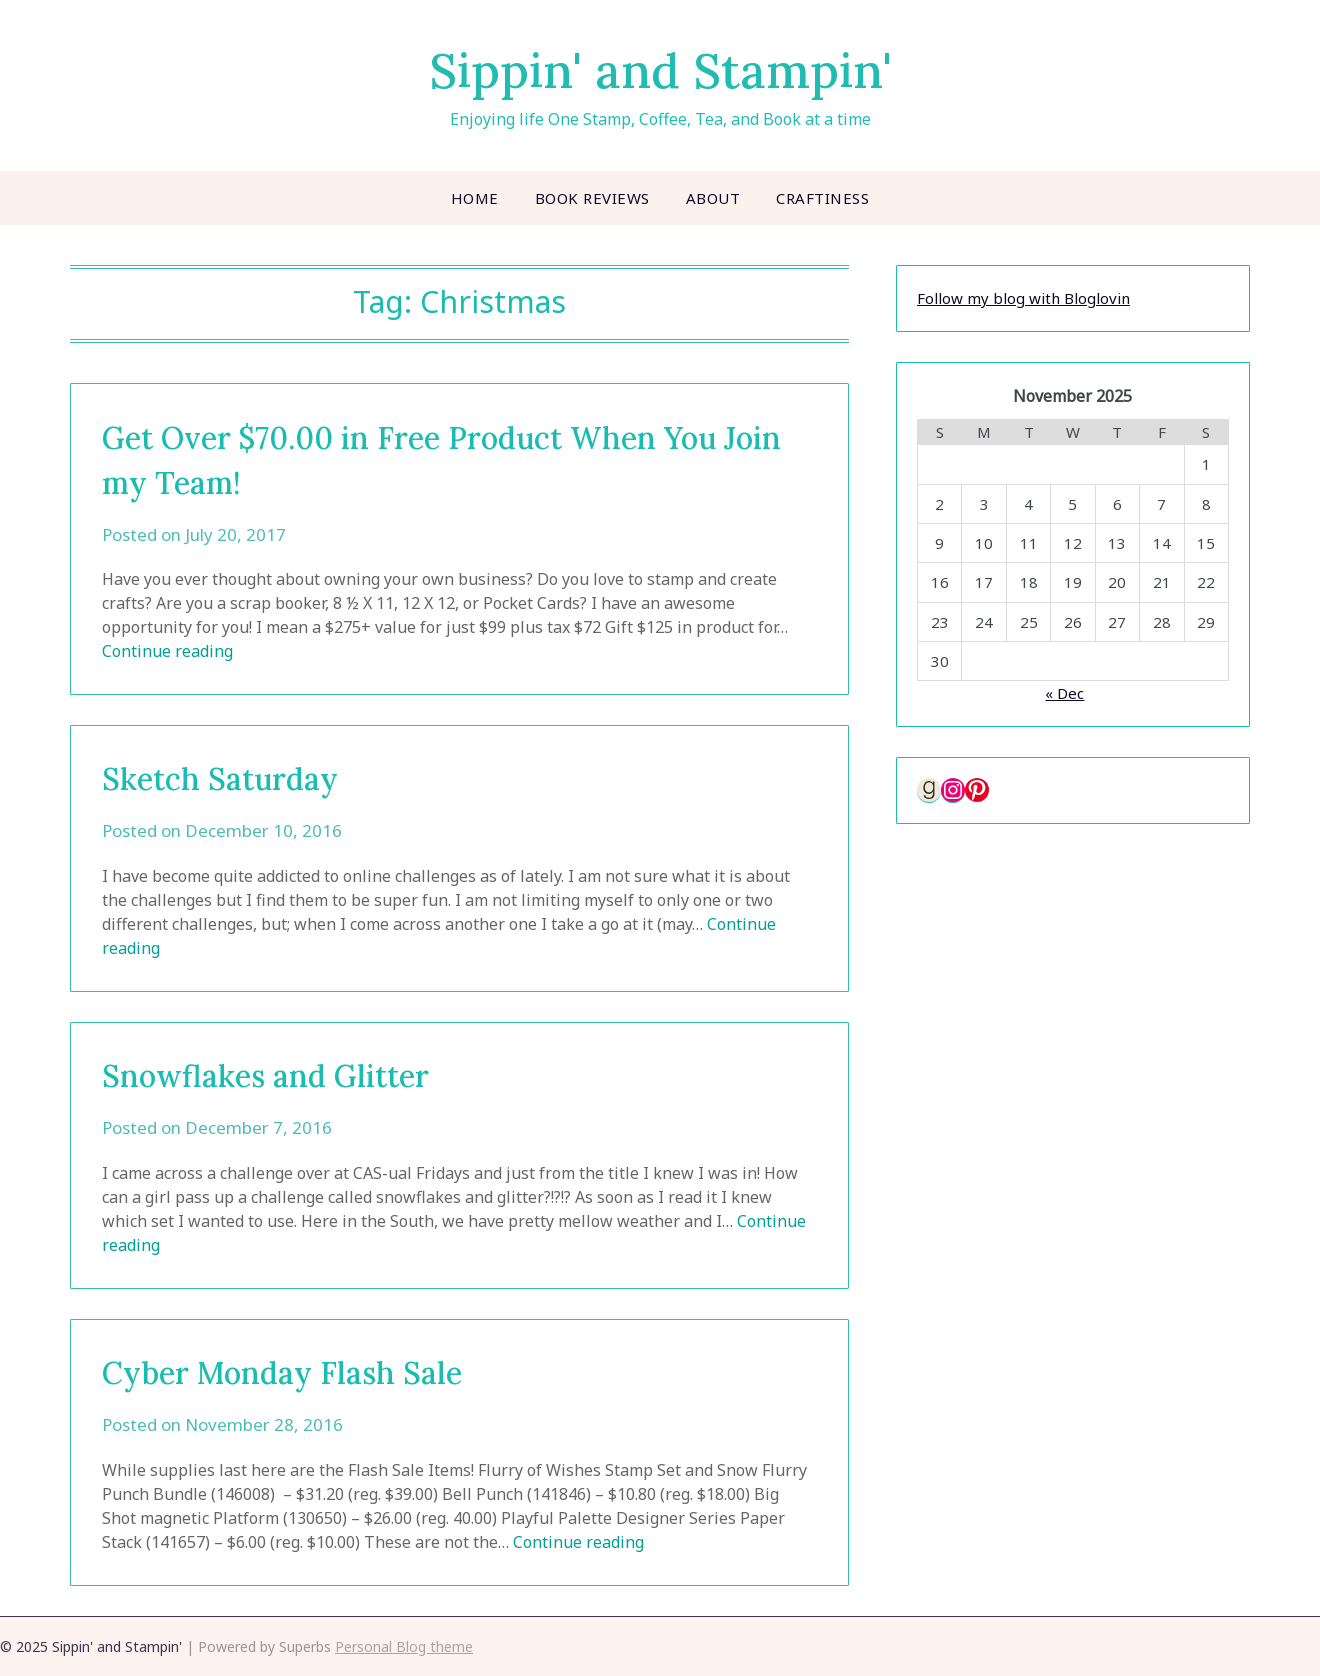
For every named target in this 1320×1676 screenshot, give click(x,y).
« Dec (1064, 693)
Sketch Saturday (220, 779)
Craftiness (822, 198)
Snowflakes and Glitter (265, 1076)
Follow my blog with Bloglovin (1023, 298)
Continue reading (167, 651)
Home (475, 198)
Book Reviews (592, 198)
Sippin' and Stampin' (660, 70)
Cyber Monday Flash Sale (282, 1373)
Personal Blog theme (404, 1646)
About (713, 198)
